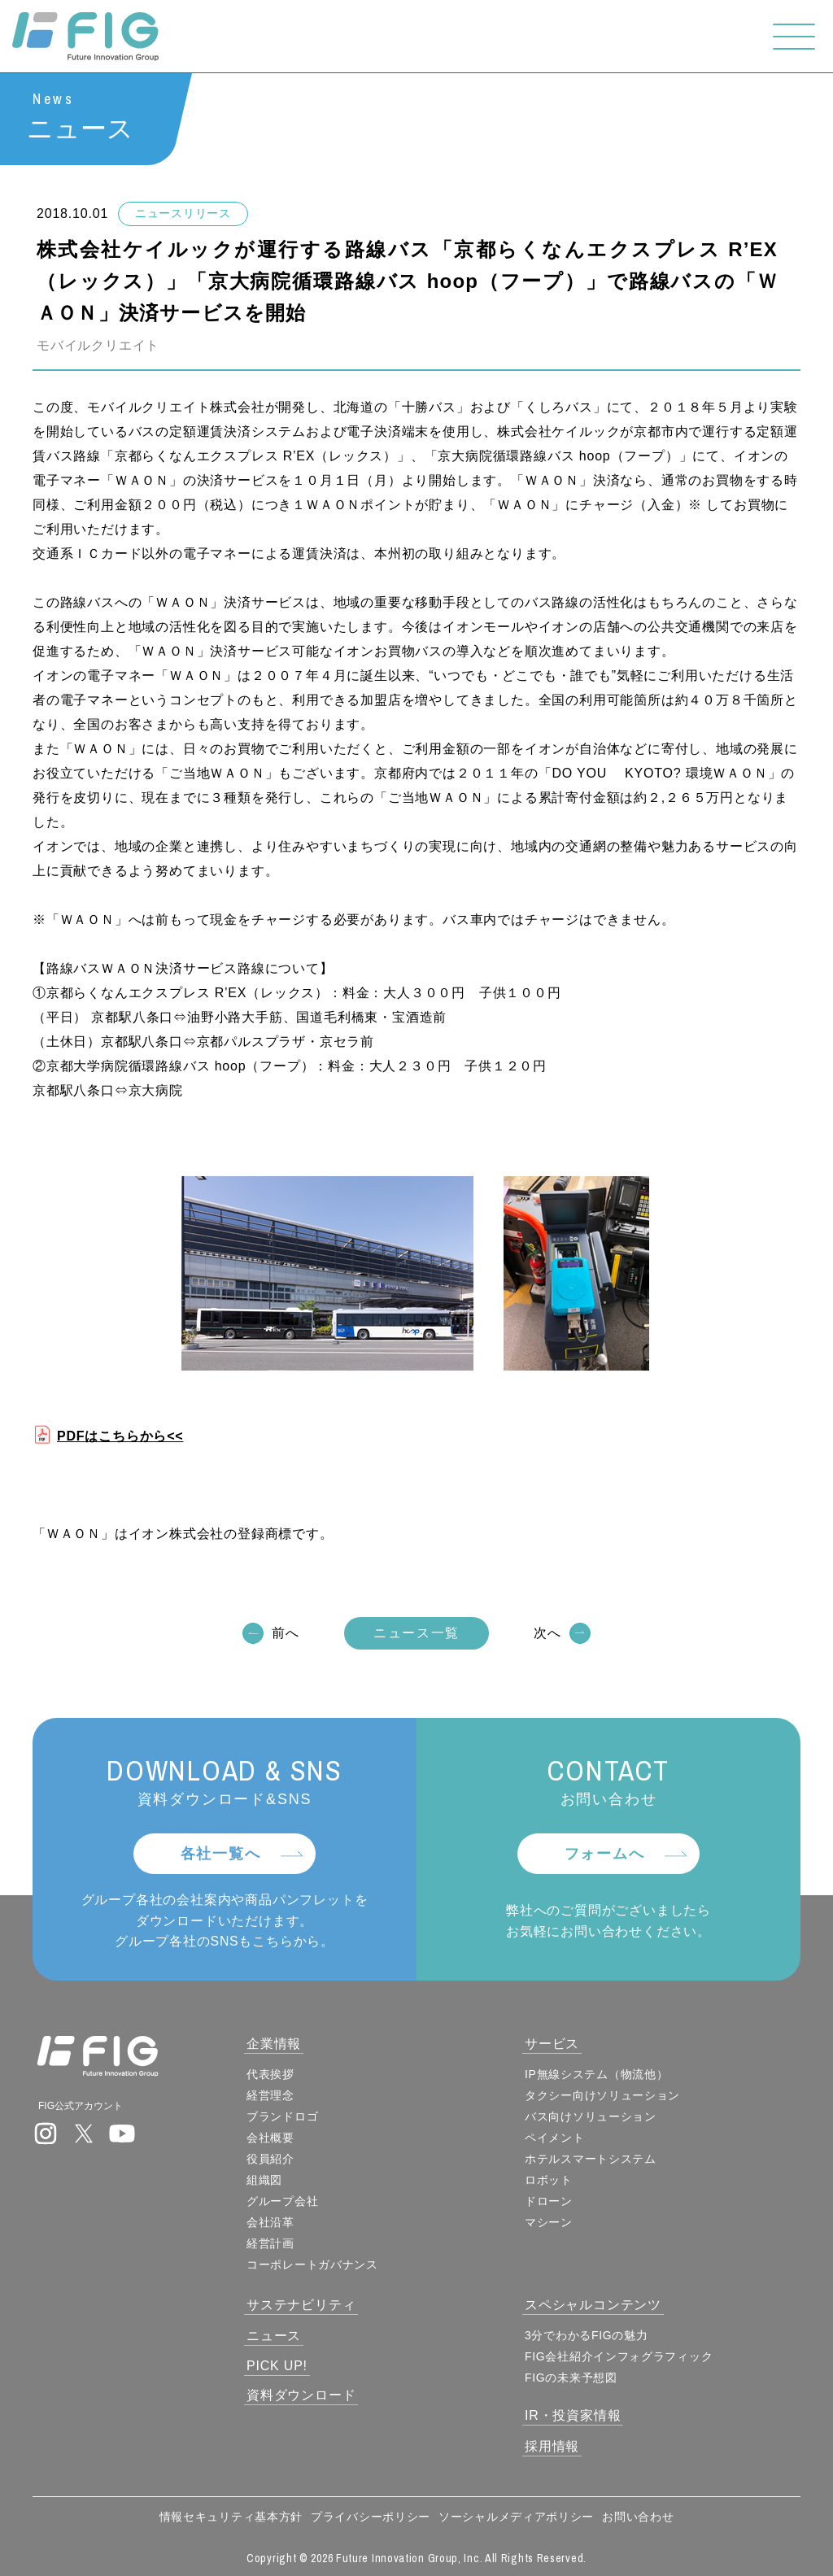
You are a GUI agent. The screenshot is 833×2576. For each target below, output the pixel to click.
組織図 (264, 2179)
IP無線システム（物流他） (596, 2074)
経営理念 (270, 2095)
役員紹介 (270, 2158)
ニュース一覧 (416, 1633)
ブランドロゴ (282, 2116)
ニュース (273, 2336)
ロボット (549, 2179)
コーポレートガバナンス (312, 2264)
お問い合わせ (638, 2516)
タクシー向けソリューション (602, 2095)
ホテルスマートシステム (590, 2158)
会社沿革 (270, 2222)
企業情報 (273, 2044)
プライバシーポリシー (370, 2516)
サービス (552, 2044)
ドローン (549, 2201)
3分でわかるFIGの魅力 (586, 2335)
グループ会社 (282, 2201)
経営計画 (270, 2243)
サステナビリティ (300, 2305)
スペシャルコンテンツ (593, 2305)
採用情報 (552, 2446)
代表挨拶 (270, 2074)
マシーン (549, 2222)
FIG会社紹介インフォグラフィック (619, 2356)
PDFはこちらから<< (120, 1436)
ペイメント (555, 2137)
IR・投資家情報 (573, 2415)
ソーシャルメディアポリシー (516, 2516)
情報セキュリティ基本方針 (231, 2516)
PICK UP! (276, 2366)
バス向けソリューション (590, 2116)
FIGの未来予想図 (571, 2377)
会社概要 (270, 2137)
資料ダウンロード (300, 2395)
